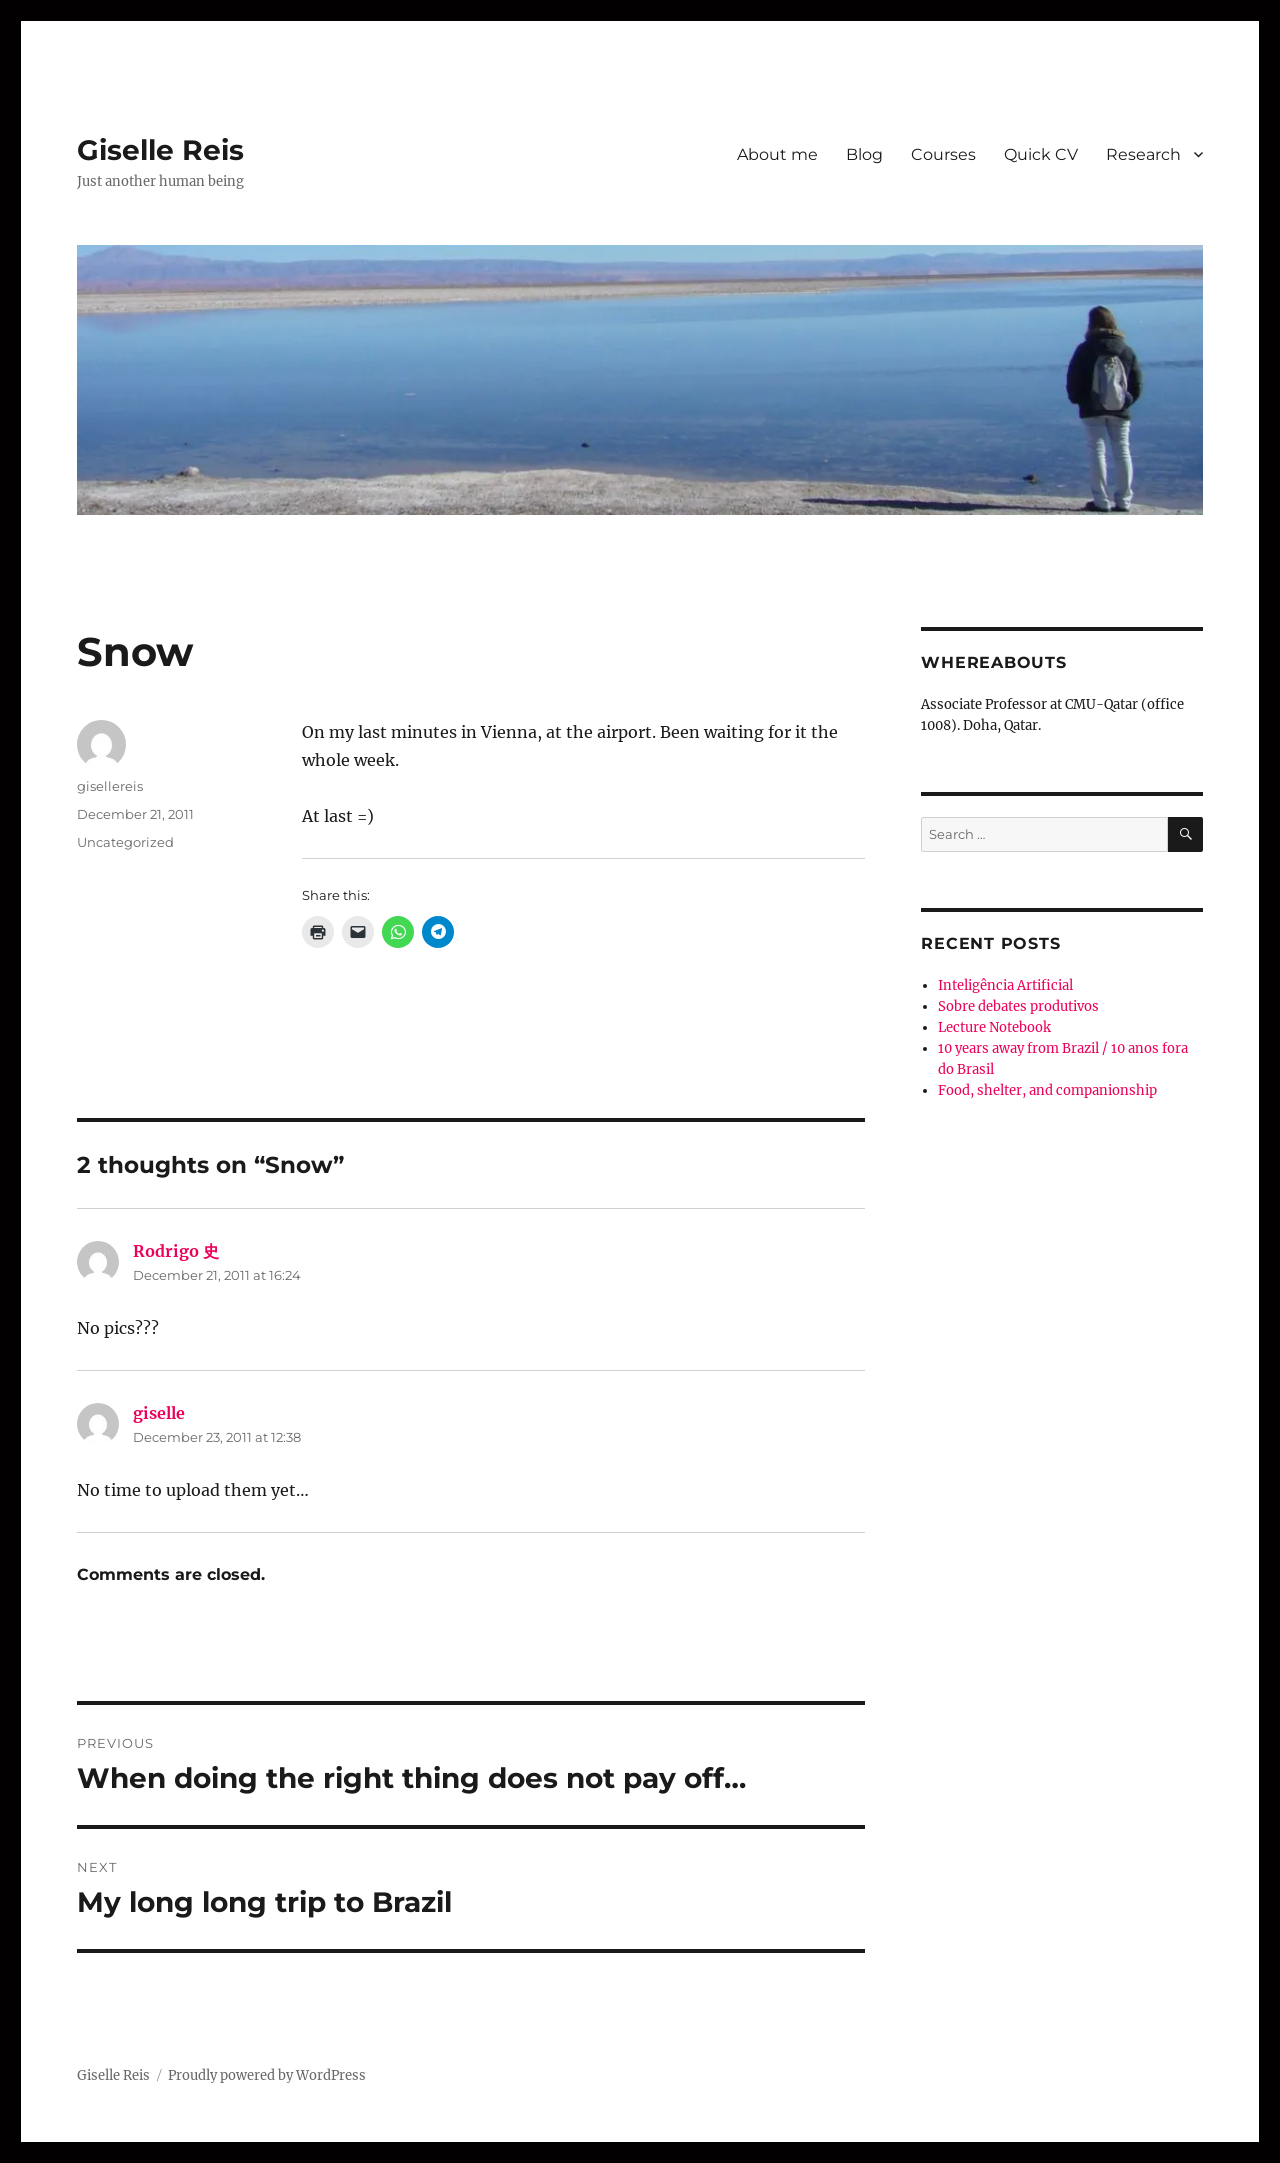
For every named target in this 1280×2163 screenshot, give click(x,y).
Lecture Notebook (994, 1027)
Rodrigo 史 (176, 1251)
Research (1143, 154)
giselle (159, 1413)
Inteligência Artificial (1005, 985)
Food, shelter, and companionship (1047, 1090)
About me (777, 154)
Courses (943, 154)
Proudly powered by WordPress (267, 2075)
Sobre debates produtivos (1018, 1006)
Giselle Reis (160, 150)
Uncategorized (125, 842)
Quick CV (1041, 154)
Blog (864, 154)
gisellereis (110, 786)
